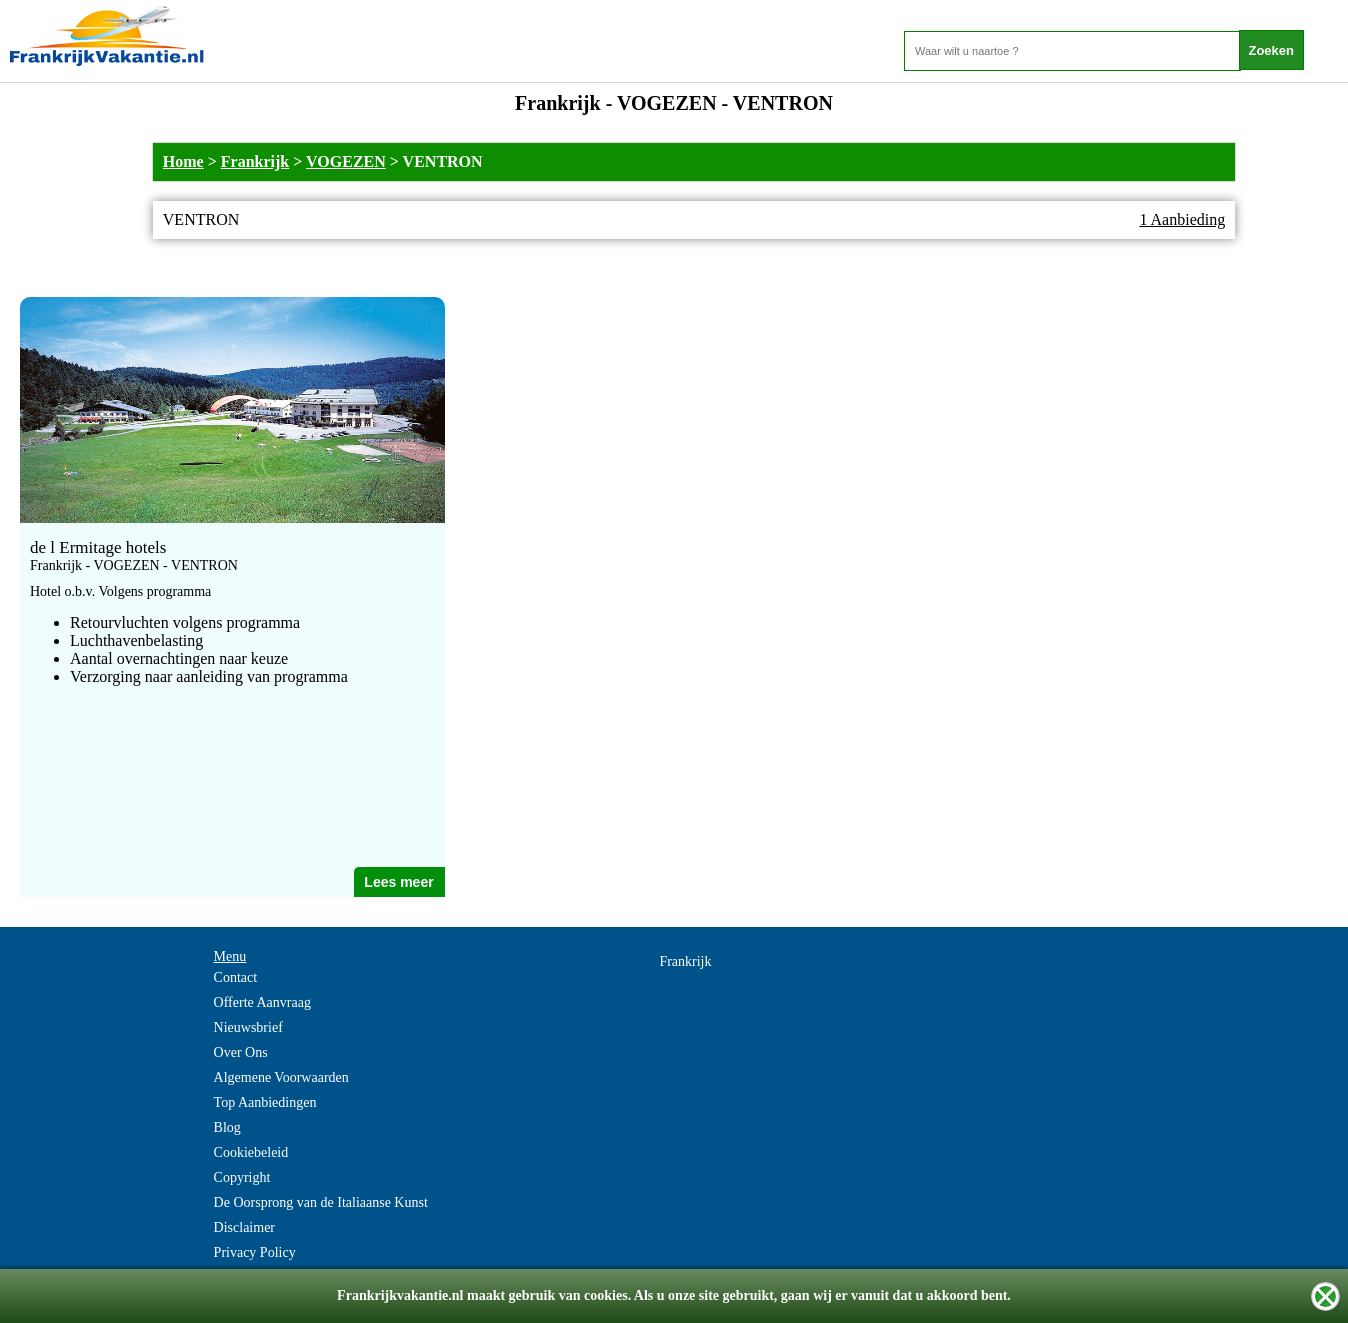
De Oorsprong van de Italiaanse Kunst (321, 1202)
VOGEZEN (346, 161)
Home (183, 161)
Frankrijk (255, 161)
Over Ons (241, 1052)
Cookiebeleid (251, 1152)
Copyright (242, 1177)
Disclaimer (244, 1227)
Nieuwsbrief (248, 1027)
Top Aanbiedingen (265, 1102)
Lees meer (398, 882)
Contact (236, 977)
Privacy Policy (255, 1252)
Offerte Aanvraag (262, 1002)
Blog (227, 1127)
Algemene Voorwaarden (281, 1077)
